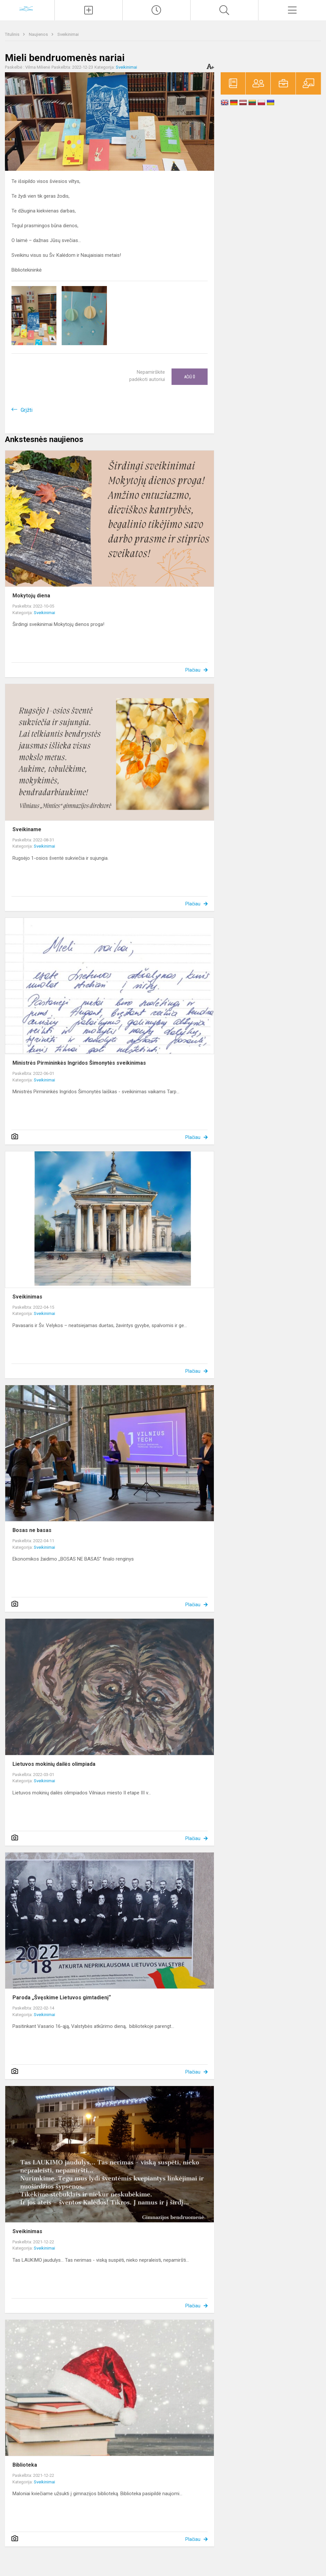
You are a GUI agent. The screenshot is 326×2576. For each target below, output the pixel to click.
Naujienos (39, 34)
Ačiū (189, 376)
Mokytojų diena (31, 595)
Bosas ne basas (31, 1530)
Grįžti (26, 410)
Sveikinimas (27, 1297)
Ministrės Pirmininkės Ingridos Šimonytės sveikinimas (79, 1063)
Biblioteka (24, 2465)
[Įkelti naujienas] (88, 10)
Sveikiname (26, 829)
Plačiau (192, 670)
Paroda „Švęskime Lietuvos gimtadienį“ (61, 1997)
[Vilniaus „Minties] (27, 9)
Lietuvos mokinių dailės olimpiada (53, 1764)
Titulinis (12, 34)
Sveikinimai (68, 34)
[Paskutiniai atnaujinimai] (156, 10)
